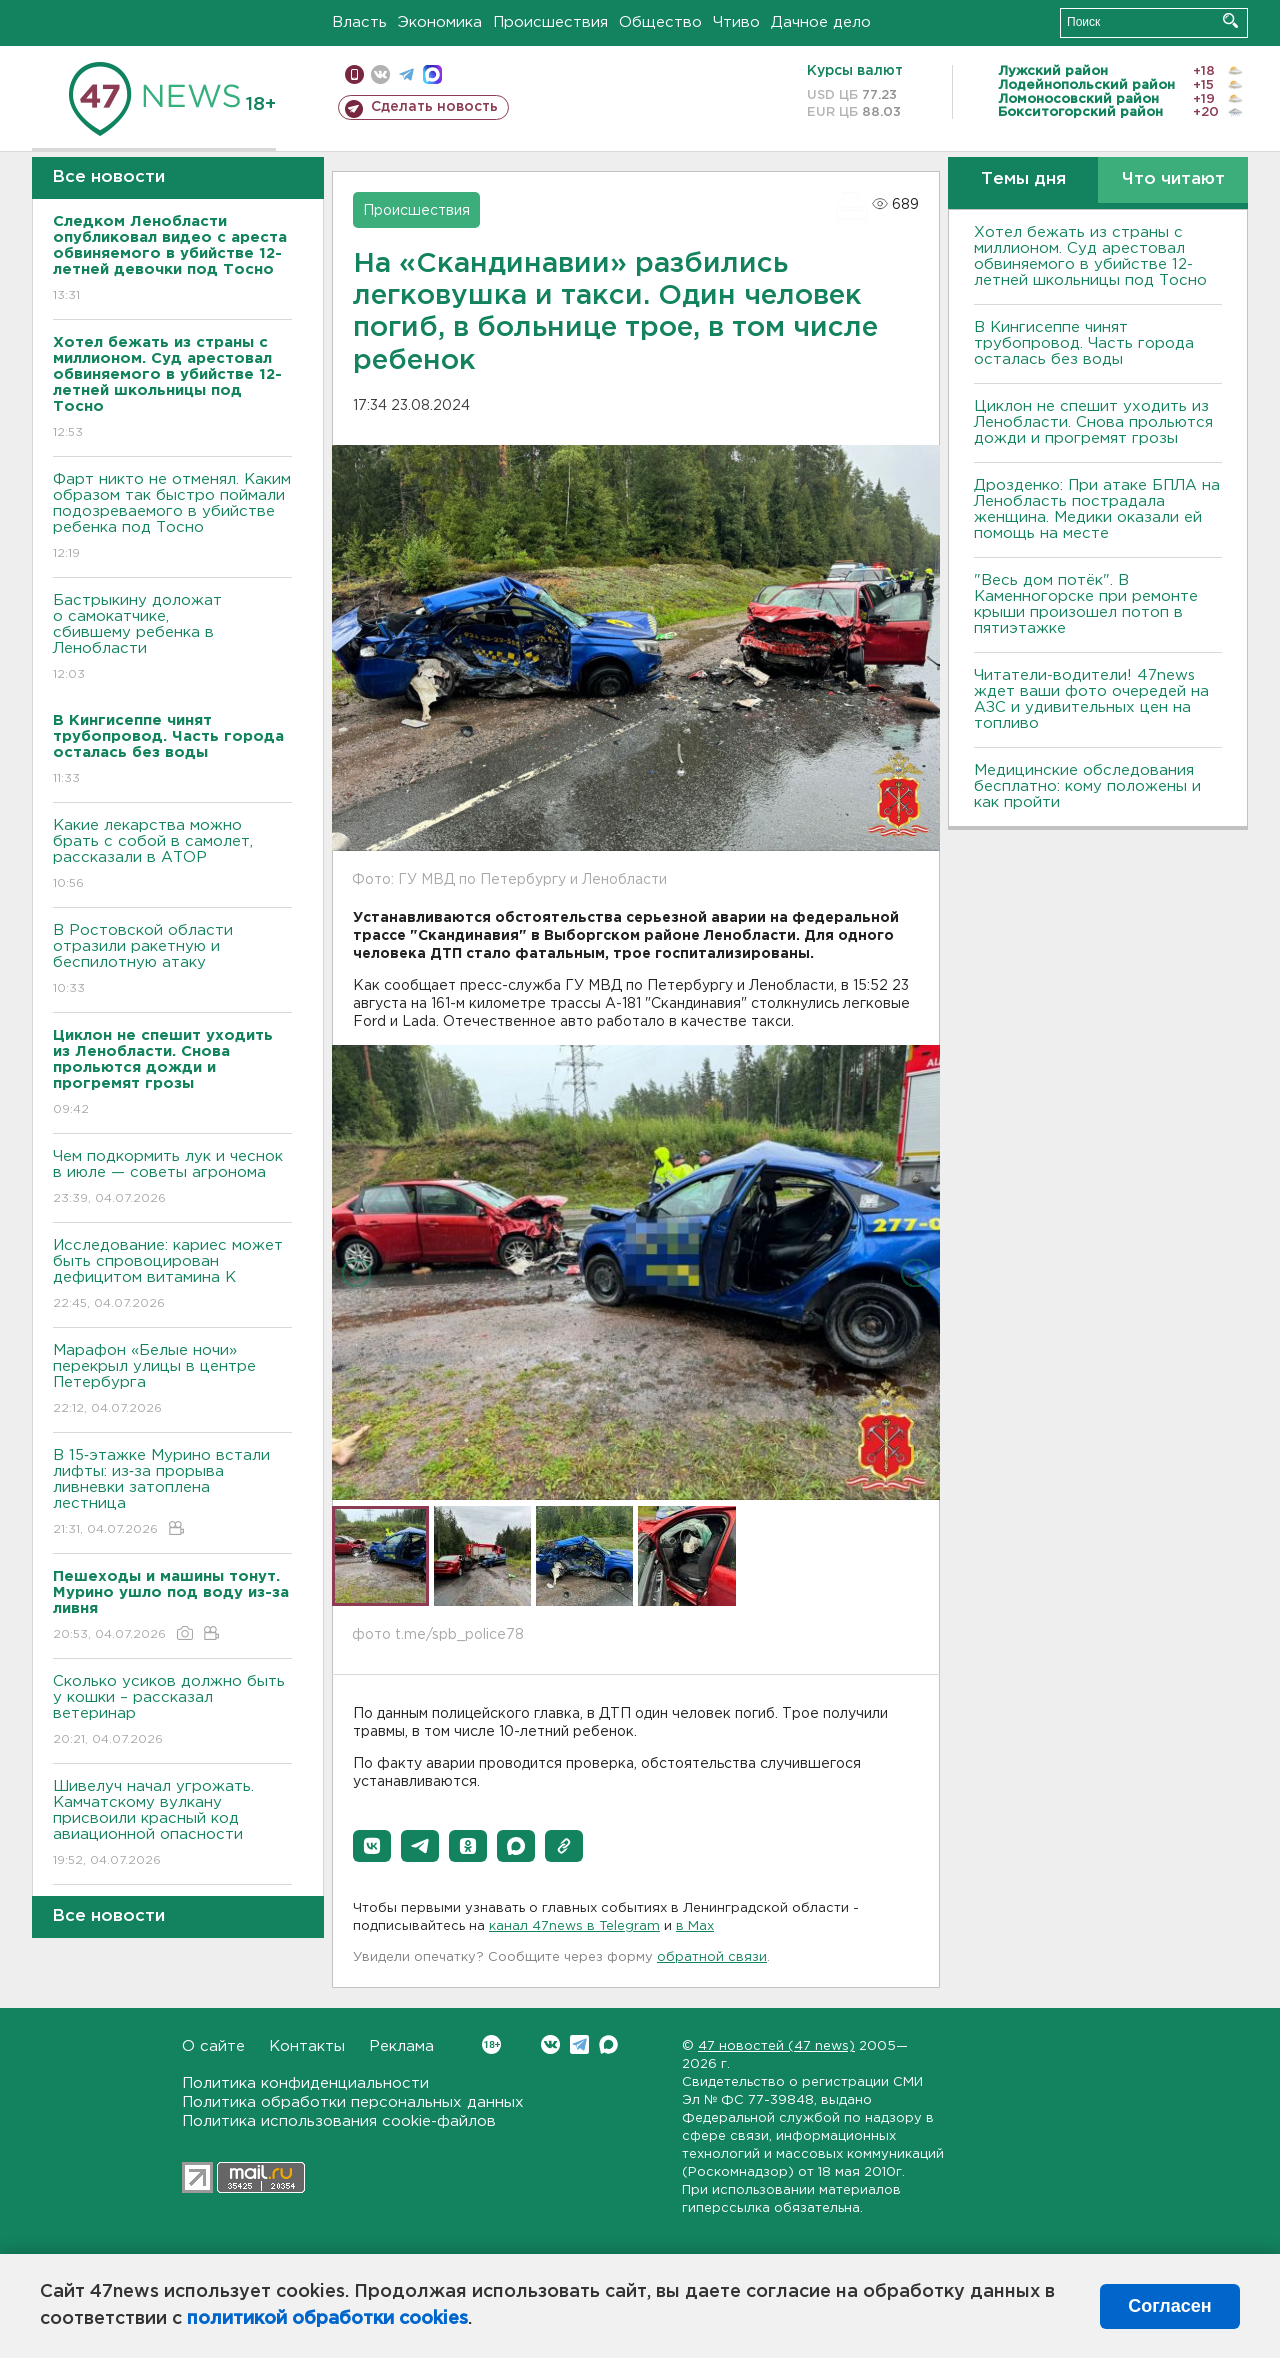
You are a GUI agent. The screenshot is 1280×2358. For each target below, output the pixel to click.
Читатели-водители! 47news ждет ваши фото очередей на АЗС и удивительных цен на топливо (1091, 699)
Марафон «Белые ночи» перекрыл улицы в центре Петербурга (172, 1380)
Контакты (307, 2046)
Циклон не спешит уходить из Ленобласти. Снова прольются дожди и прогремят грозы (1093, 422)
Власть (359, 22)
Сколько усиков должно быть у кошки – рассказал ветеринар (172, 1711)
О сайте (213, 2046)
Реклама (401, 2046)
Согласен (1169, 2306)
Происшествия (550, 22)
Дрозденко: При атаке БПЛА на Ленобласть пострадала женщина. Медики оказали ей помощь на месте (1097, 509)
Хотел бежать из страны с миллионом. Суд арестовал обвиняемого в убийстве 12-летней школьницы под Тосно (1090, 256)
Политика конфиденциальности (305, 2083)
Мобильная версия (354, 74)
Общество (660, 22)
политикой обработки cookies (327, 2319)
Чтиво (736, 22)
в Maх (695, 1926)
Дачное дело (821, 22)
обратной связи (712, 1957)
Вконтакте (491, 2044)
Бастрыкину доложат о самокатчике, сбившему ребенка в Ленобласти (172, 638)
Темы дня (1023, 179)
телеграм (406, 74)
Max (608, 2044)
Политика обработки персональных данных (353, 2102)
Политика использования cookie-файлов (339, 2121)
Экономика (440, 22)
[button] (372, 1846)
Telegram (579, 2044)
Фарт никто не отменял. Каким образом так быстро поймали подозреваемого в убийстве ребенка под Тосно (172, 517)
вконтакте (380, 74)
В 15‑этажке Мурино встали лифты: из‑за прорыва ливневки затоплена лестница (172, 1493)
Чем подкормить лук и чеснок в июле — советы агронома (172, 1178)
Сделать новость (434, 107)
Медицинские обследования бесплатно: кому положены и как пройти (1087, 786)
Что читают (1173, 179)
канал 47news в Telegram (574, 1926)
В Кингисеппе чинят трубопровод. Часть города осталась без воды (1084, 343)
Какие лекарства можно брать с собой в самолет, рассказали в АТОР (172, 855)
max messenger (432, 74)
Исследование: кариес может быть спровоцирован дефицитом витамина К (172, 1275)
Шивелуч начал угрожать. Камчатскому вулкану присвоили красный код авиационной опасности (172, 1824)
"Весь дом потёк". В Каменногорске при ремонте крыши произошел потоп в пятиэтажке (1086, 604)
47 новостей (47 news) (776, 2046)
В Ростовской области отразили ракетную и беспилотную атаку (172, 960)
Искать (1230, 20)
